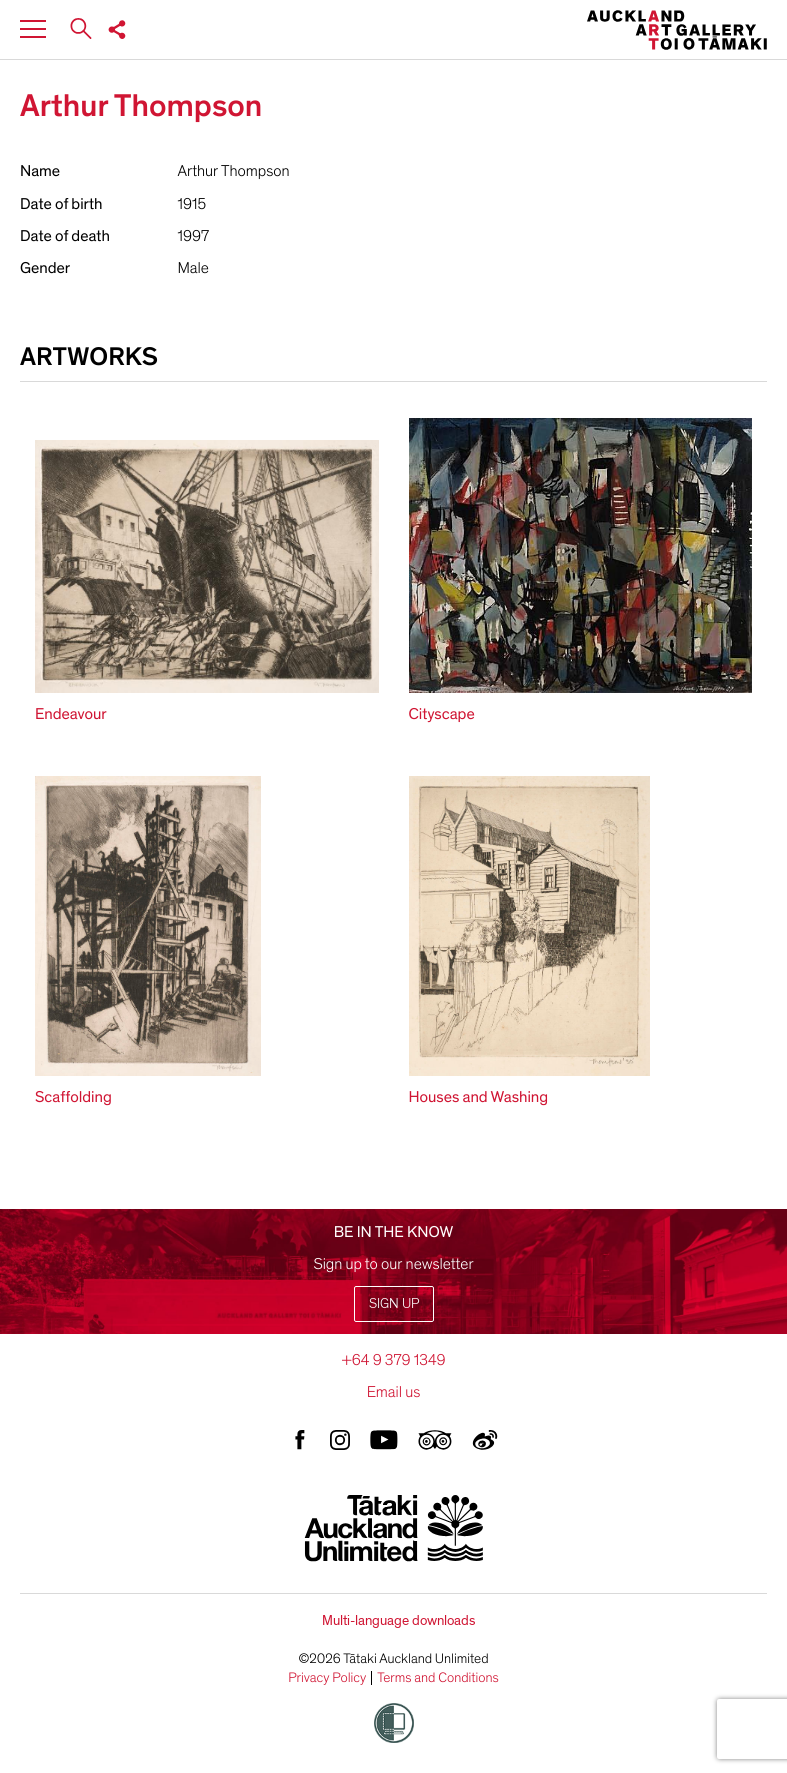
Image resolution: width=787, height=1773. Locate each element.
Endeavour (71, 714)
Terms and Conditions (438, 1678)
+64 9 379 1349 (393, 1360)
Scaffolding (73, 1097)
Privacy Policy (327, 1678)
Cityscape (442, 714)
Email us (394, 1392)
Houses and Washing (479, 1097)
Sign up (394, 1303)
